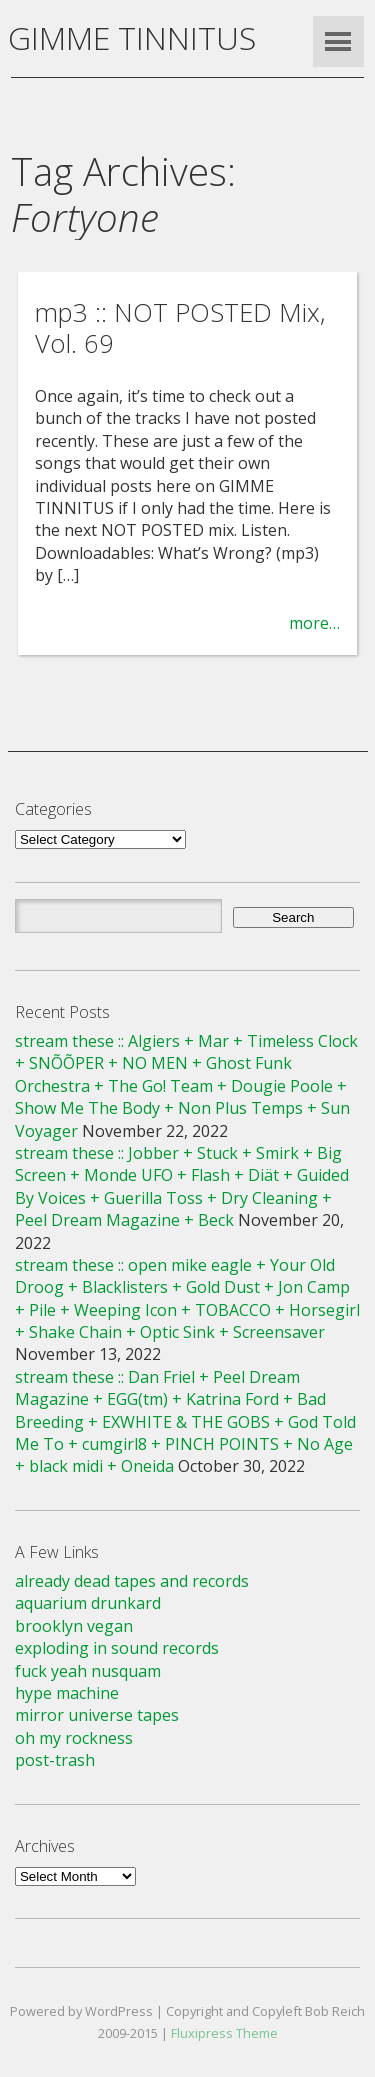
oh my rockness (74, 1738)
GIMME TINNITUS (132, 37)
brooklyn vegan (74, 1626)
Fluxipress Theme (224, 2033)
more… (314, 623)
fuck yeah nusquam (88, 1671)
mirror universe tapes (97, 1715)
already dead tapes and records (132, 1581)
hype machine (67, 1693)
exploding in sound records (117, 1648)
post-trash (55, 1760)
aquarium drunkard (88, 1603)
